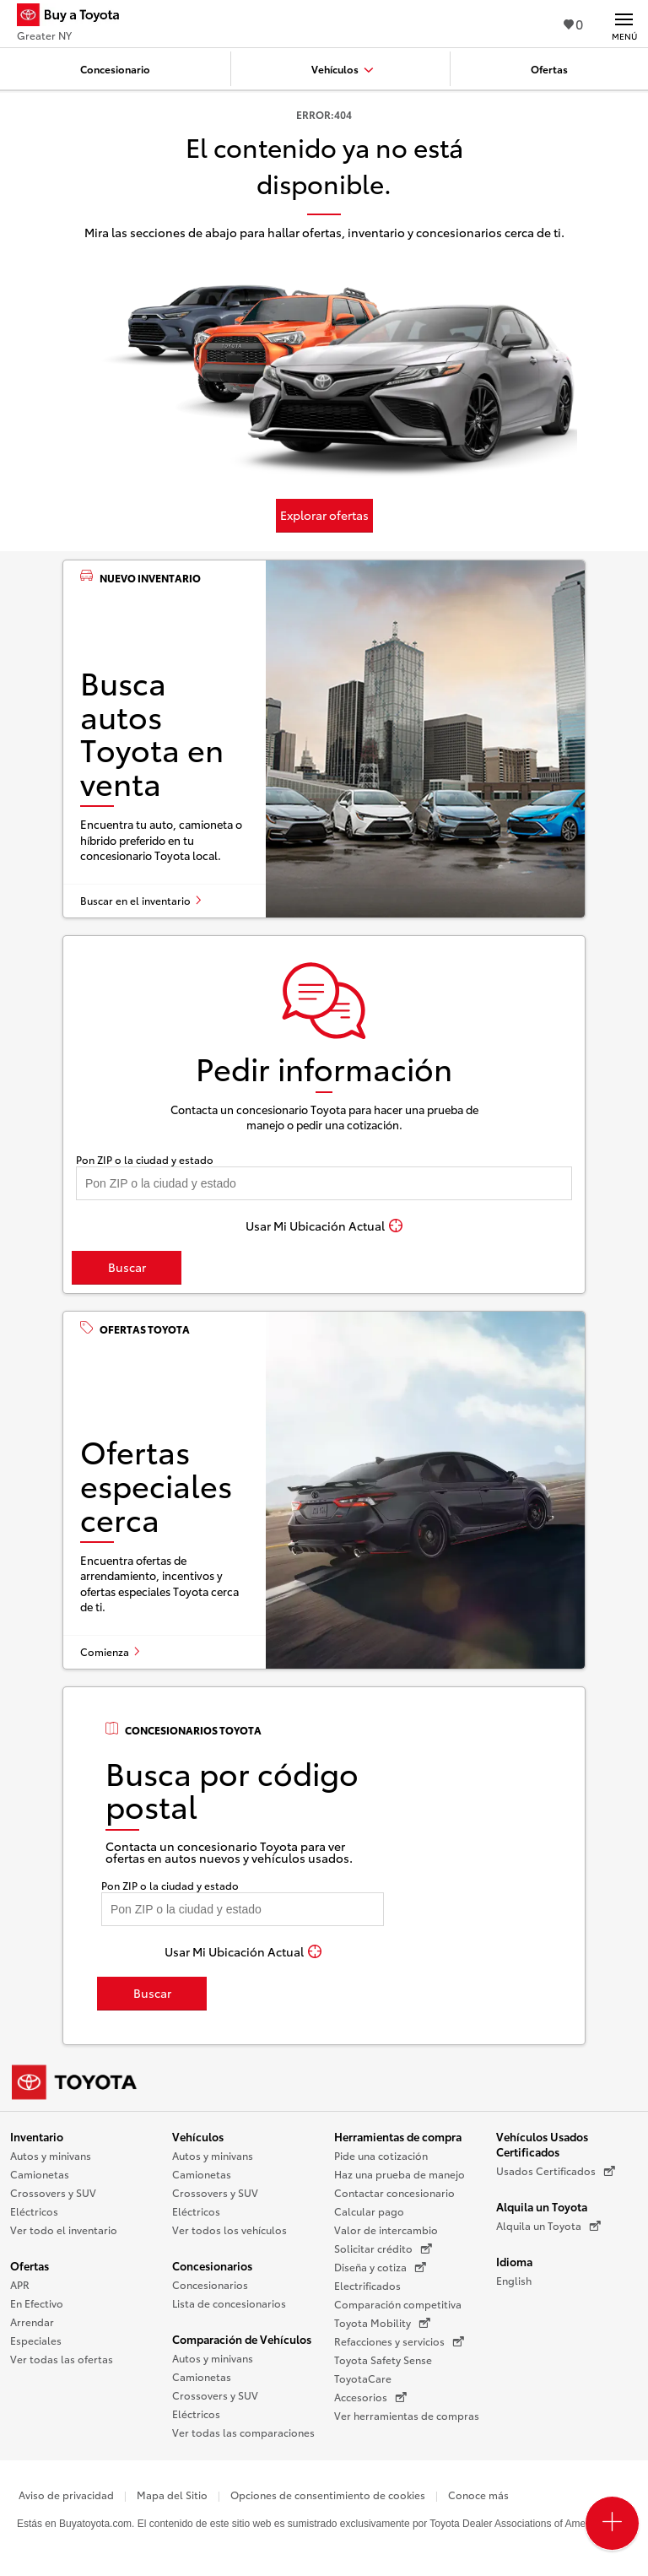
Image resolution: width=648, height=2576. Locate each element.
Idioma (514, 2261)
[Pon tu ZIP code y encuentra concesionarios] (324, 1183)
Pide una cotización (381, 2155)
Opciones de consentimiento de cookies (327, 2494)
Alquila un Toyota (541, 2206)
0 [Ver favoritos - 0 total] (573, 23)
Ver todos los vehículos (229, 2229)
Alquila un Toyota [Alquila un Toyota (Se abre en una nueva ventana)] (548, 2225)
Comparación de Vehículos (241, 2338)
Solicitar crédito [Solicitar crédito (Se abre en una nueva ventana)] (383, 2248)
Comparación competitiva (398, 2304)
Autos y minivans (50, 2155)
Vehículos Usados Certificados (542, 2144)
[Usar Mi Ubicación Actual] (324, 1225)
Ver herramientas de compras (406, 2415)
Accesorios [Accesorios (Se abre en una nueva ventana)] (370, 2397)
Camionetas (39, 2174)
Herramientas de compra (398, 2136)
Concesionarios (212, 2265)
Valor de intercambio (386, 2229)
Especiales (36, 2340)
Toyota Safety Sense (383, 2359)
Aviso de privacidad (66, 2494)
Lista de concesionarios (229, 2303)
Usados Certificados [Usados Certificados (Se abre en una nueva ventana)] (555, 2171)
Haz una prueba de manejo (399, 2174)
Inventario (36, 2136)
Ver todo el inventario (63, 2229)
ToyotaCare (363, 2378)
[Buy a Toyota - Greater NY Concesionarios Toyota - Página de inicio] (75, 16)
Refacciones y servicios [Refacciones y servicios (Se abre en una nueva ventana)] (399, 2341)
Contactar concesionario (394, 2192)
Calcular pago (369, 2211)
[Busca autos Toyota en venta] (324, 738)
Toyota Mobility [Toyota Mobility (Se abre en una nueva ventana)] (382, 2323)
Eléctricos (34, 2211)
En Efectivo (36, 2303)
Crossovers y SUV (53, 2192)
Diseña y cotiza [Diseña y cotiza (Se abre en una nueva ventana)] (380, 2267)
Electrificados (367, 2285)
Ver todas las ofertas (61, 2358)
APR (20, 2284)
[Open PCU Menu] (612, 2523)
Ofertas (29, 2265)
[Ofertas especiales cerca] (324, 1490)
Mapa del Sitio (172, 2494)
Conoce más (478, 2494)
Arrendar (32, 2321)
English (514, 2280)
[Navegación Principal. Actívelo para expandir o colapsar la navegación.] (624, 23)
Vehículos (198, 2136)
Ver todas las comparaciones (243, 2432)
